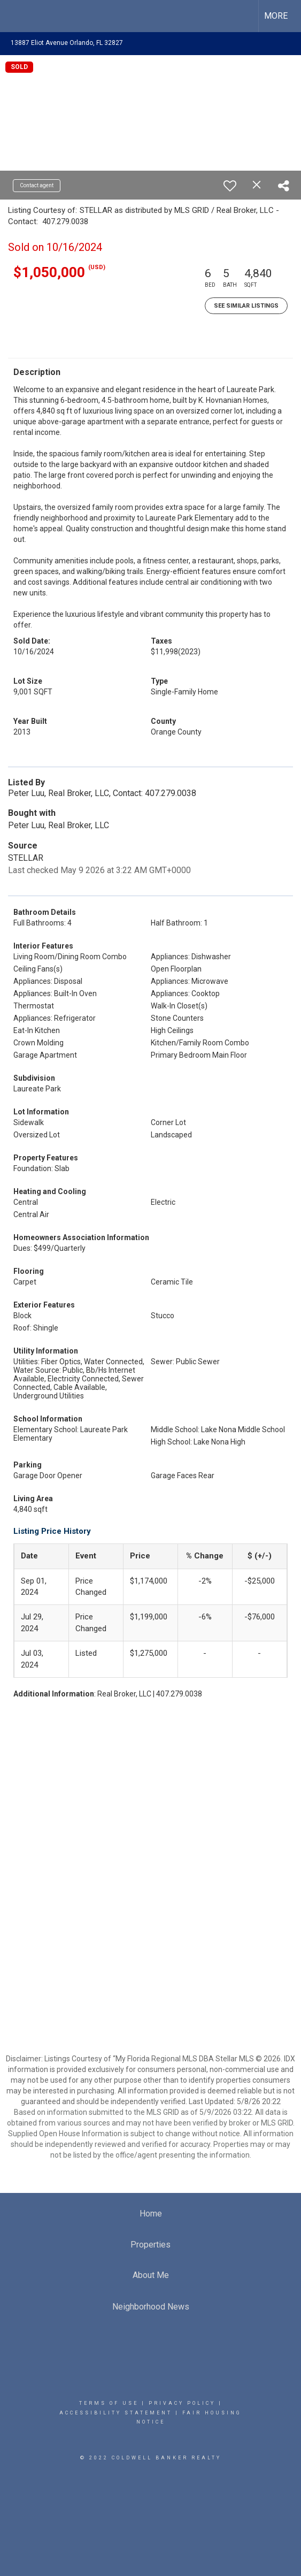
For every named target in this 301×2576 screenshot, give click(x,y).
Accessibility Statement (115, 2413)
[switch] (230, 185)
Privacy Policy (182, 2403)
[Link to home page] (17, 16)
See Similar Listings (246, 305)
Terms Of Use (108, 2403)
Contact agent (36, 185)
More (276, 16)
